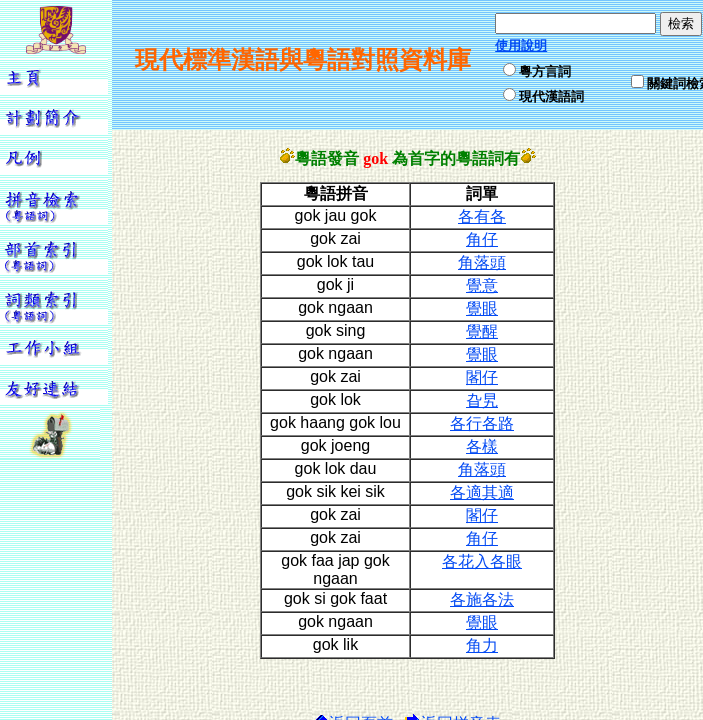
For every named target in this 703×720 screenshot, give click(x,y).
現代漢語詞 (551, 96)
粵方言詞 (545, 71)
